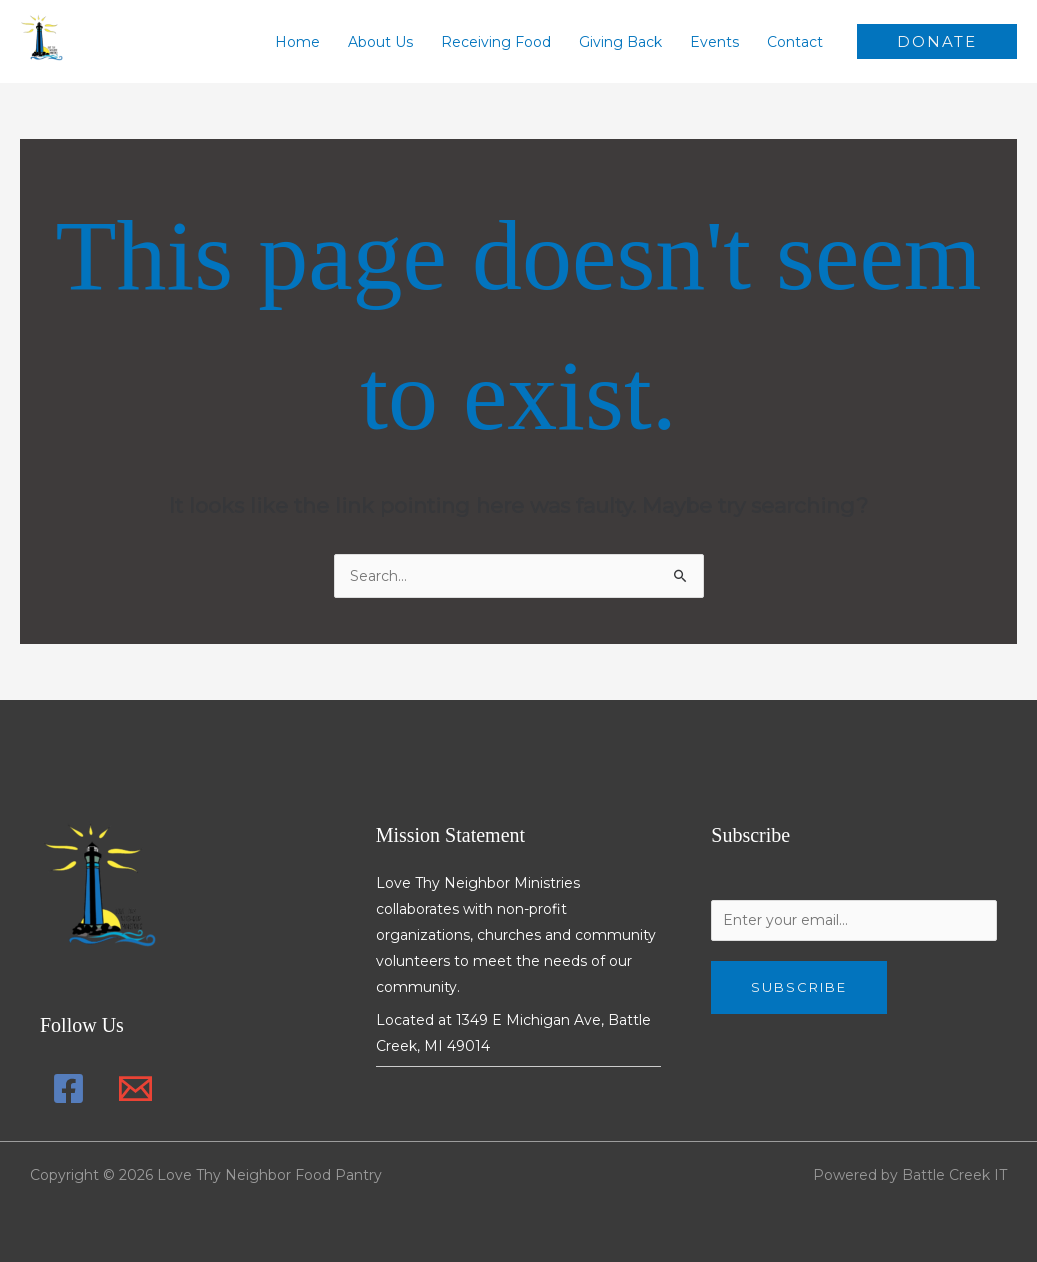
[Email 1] (135, 1088)
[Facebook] (68, 1088)
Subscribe (799, 987)
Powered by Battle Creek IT (910, 1175)
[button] (937, 41)
